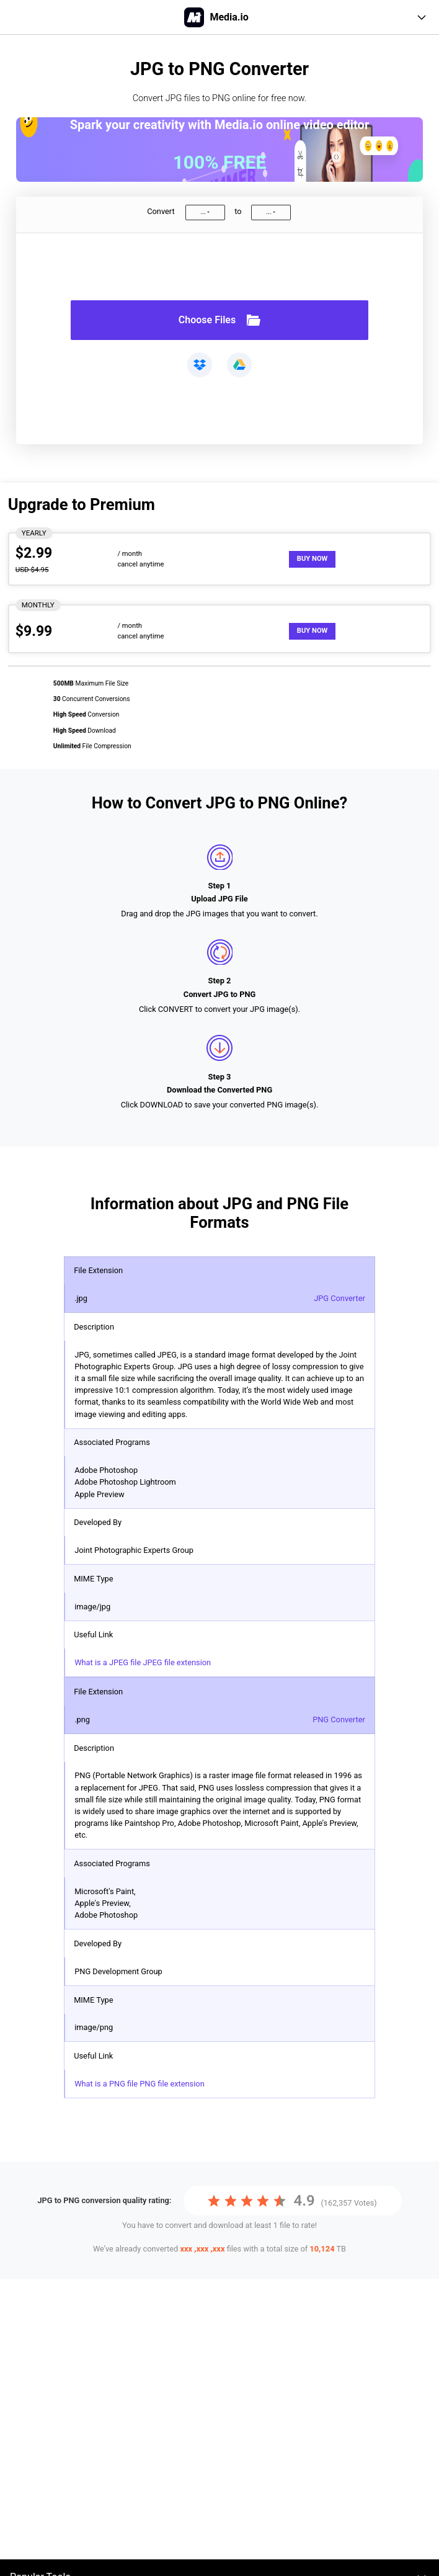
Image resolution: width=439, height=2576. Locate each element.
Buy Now (312, 559)
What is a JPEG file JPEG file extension (142, 1662)
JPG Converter (339, 1298)
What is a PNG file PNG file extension (139, 2083)
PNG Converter (339, 1719)
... (202, 211)
